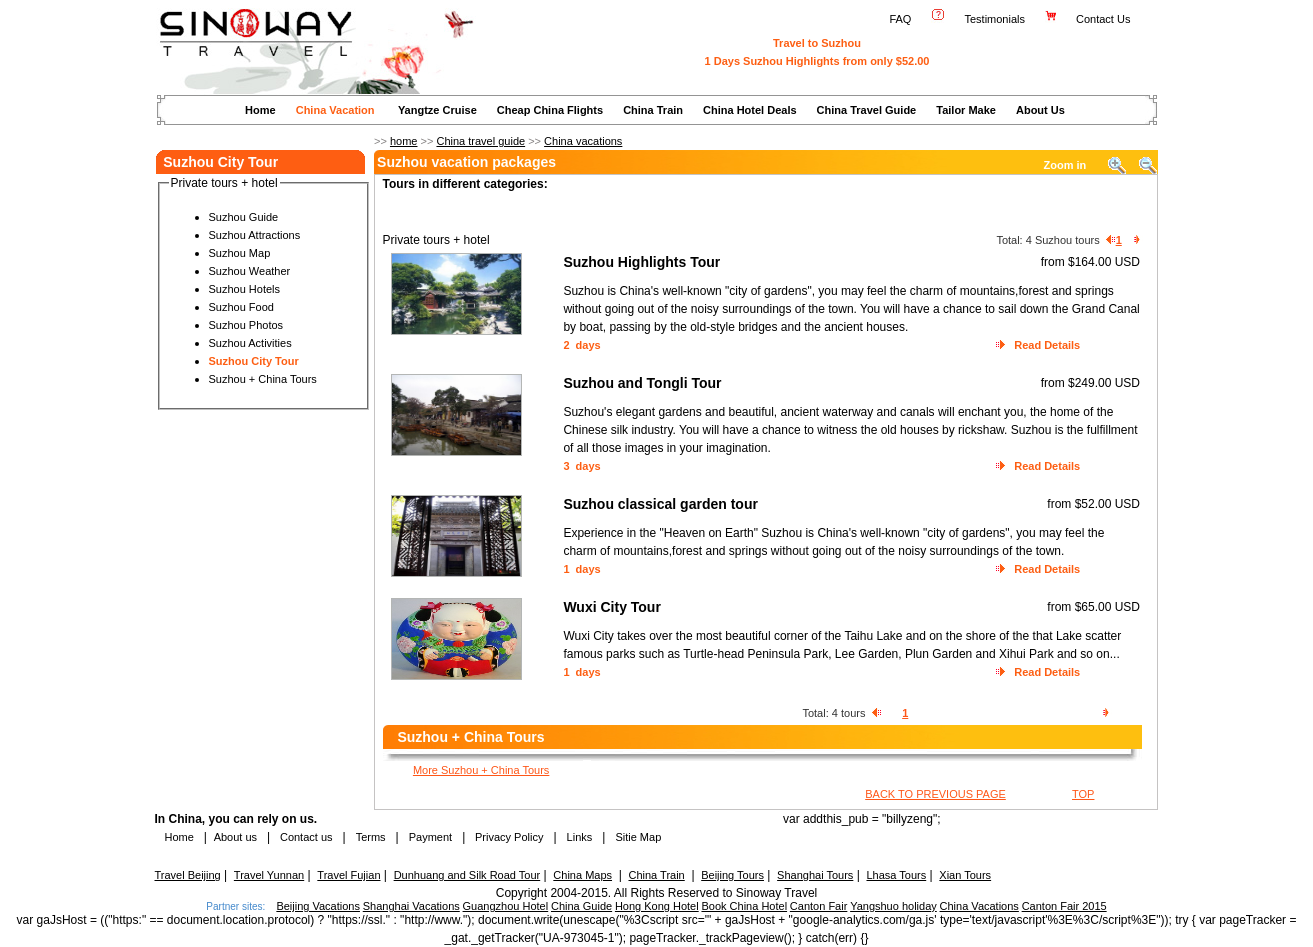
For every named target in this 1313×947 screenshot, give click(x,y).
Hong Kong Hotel (657, 906)
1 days (581, 569)
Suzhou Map (240, 253)
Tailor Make (966, 110)
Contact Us (1104, 19)
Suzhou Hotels (245, 289)
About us (235, 837)
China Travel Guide (867, 110)
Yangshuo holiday (893, 906)
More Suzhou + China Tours (481, 770)
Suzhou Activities (250, 343)
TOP (1083, 794)
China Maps (582, 875)
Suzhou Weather (250, 271)
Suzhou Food (241, 307)
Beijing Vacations (318, 906)
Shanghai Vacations (411, 906)
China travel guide (480, 141)
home (404, 141)
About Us (1040, 110)
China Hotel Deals (750, 110)
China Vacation (335, 110)
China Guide (581, 906)
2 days (581, 345)
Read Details (1047, 345)
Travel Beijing (188, 875)
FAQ (900, 19)
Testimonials (994, 19)
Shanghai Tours (815, 875)
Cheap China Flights (550, 110)
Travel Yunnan (269, 875)
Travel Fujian (348, 875)
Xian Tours (965, 875)
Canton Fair (818, 906)
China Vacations (979, 906)
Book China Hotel (744, 906)
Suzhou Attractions (255, 235)
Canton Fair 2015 (1064, 906)
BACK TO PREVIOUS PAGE (935, 794)
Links (580, 837)
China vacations (583, 141)
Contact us (305, 837)
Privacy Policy (508, 837)
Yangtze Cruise (437, 110)
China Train (653, 110)
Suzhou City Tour (254, 361)
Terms (371, 837)
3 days (581, 466)
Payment (430, 837)
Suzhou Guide (244, 217)
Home (260, 110)
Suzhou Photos (246, 325)
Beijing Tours (732, 875)
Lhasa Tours (896, 875)
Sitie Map (638, 837)
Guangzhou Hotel (506, 906)
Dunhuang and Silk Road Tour (467, 875)
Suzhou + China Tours (263, 379)
